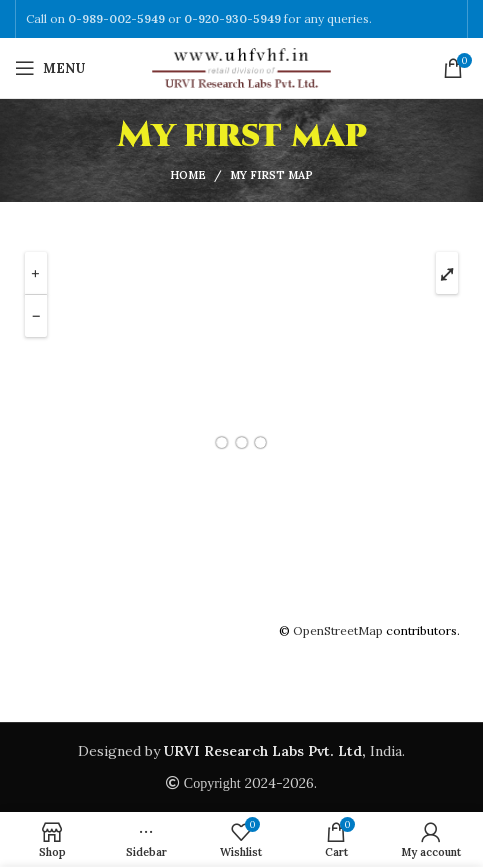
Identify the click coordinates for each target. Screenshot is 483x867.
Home (188, 175)
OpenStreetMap (338, 630)
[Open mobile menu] (50, 68)
